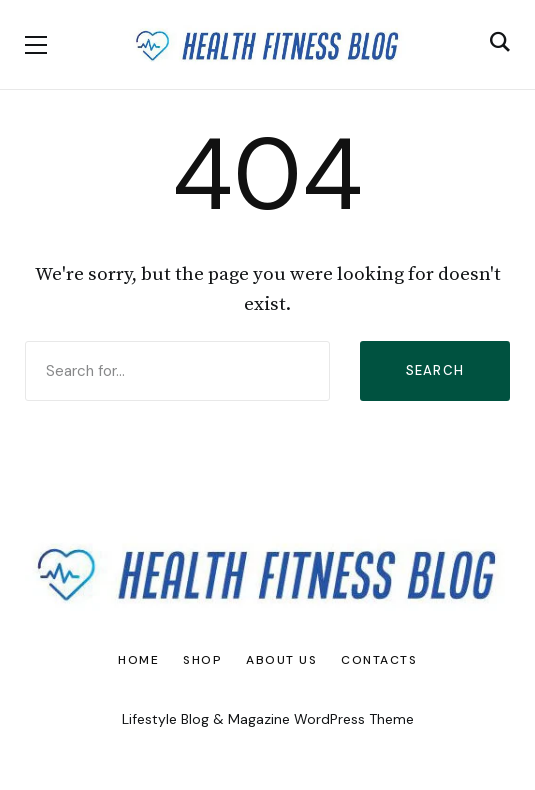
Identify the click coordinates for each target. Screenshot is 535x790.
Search (435, 370)
